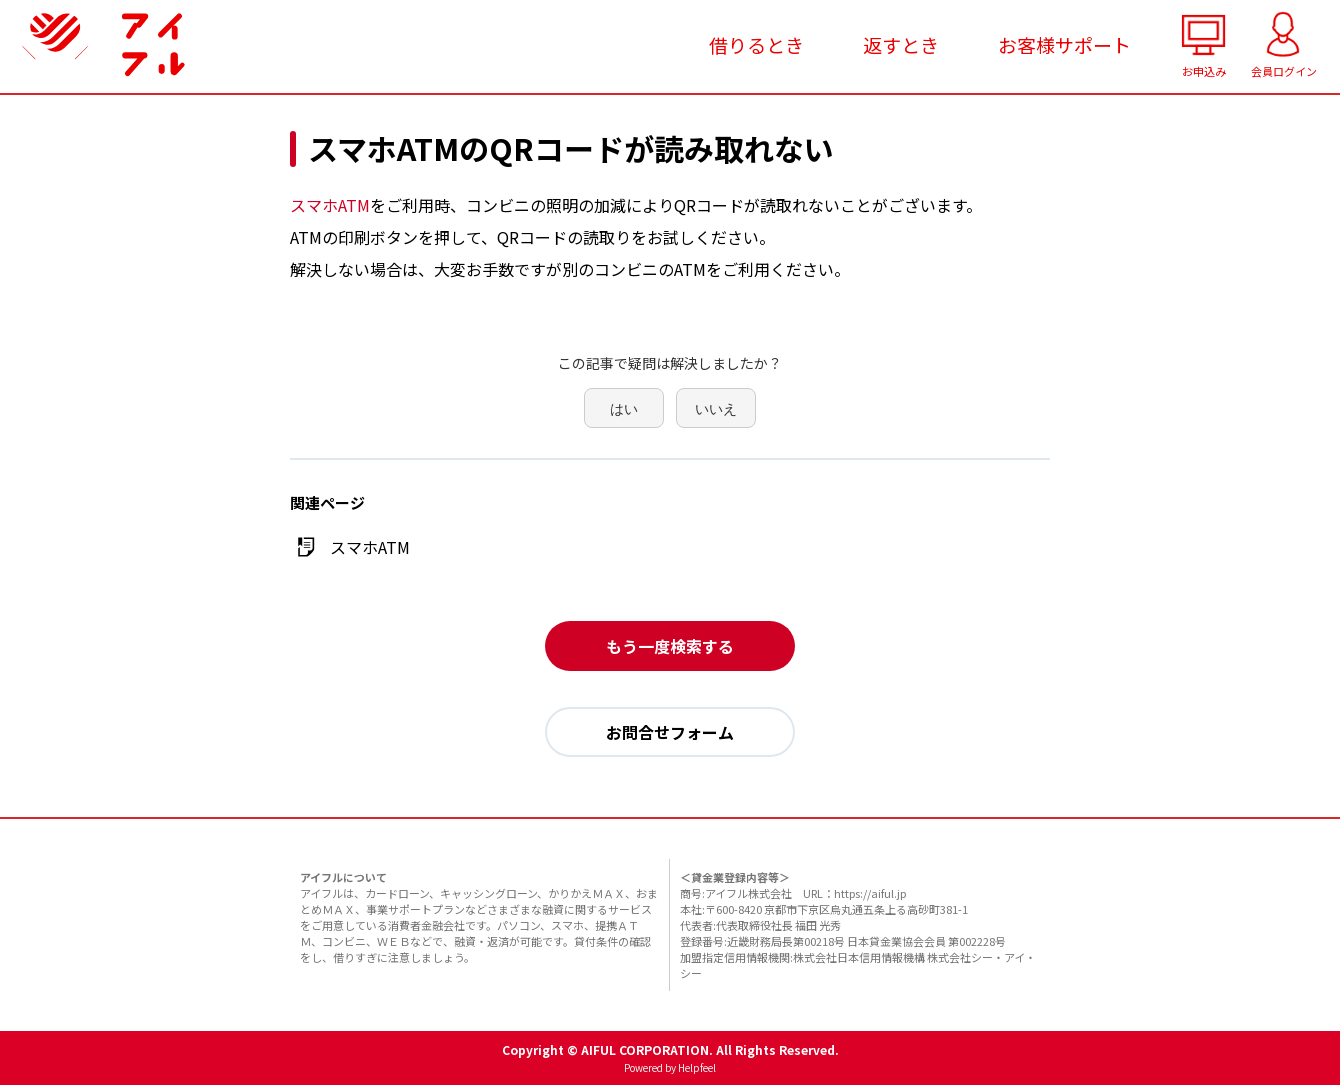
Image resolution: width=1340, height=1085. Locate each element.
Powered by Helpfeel (670, 1067)
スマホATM (330, 205)
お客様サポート (1064, 44)
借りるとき (756, 44)
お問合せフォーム (670, 732)
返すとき (901, 44)
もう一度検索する (670, 646)
